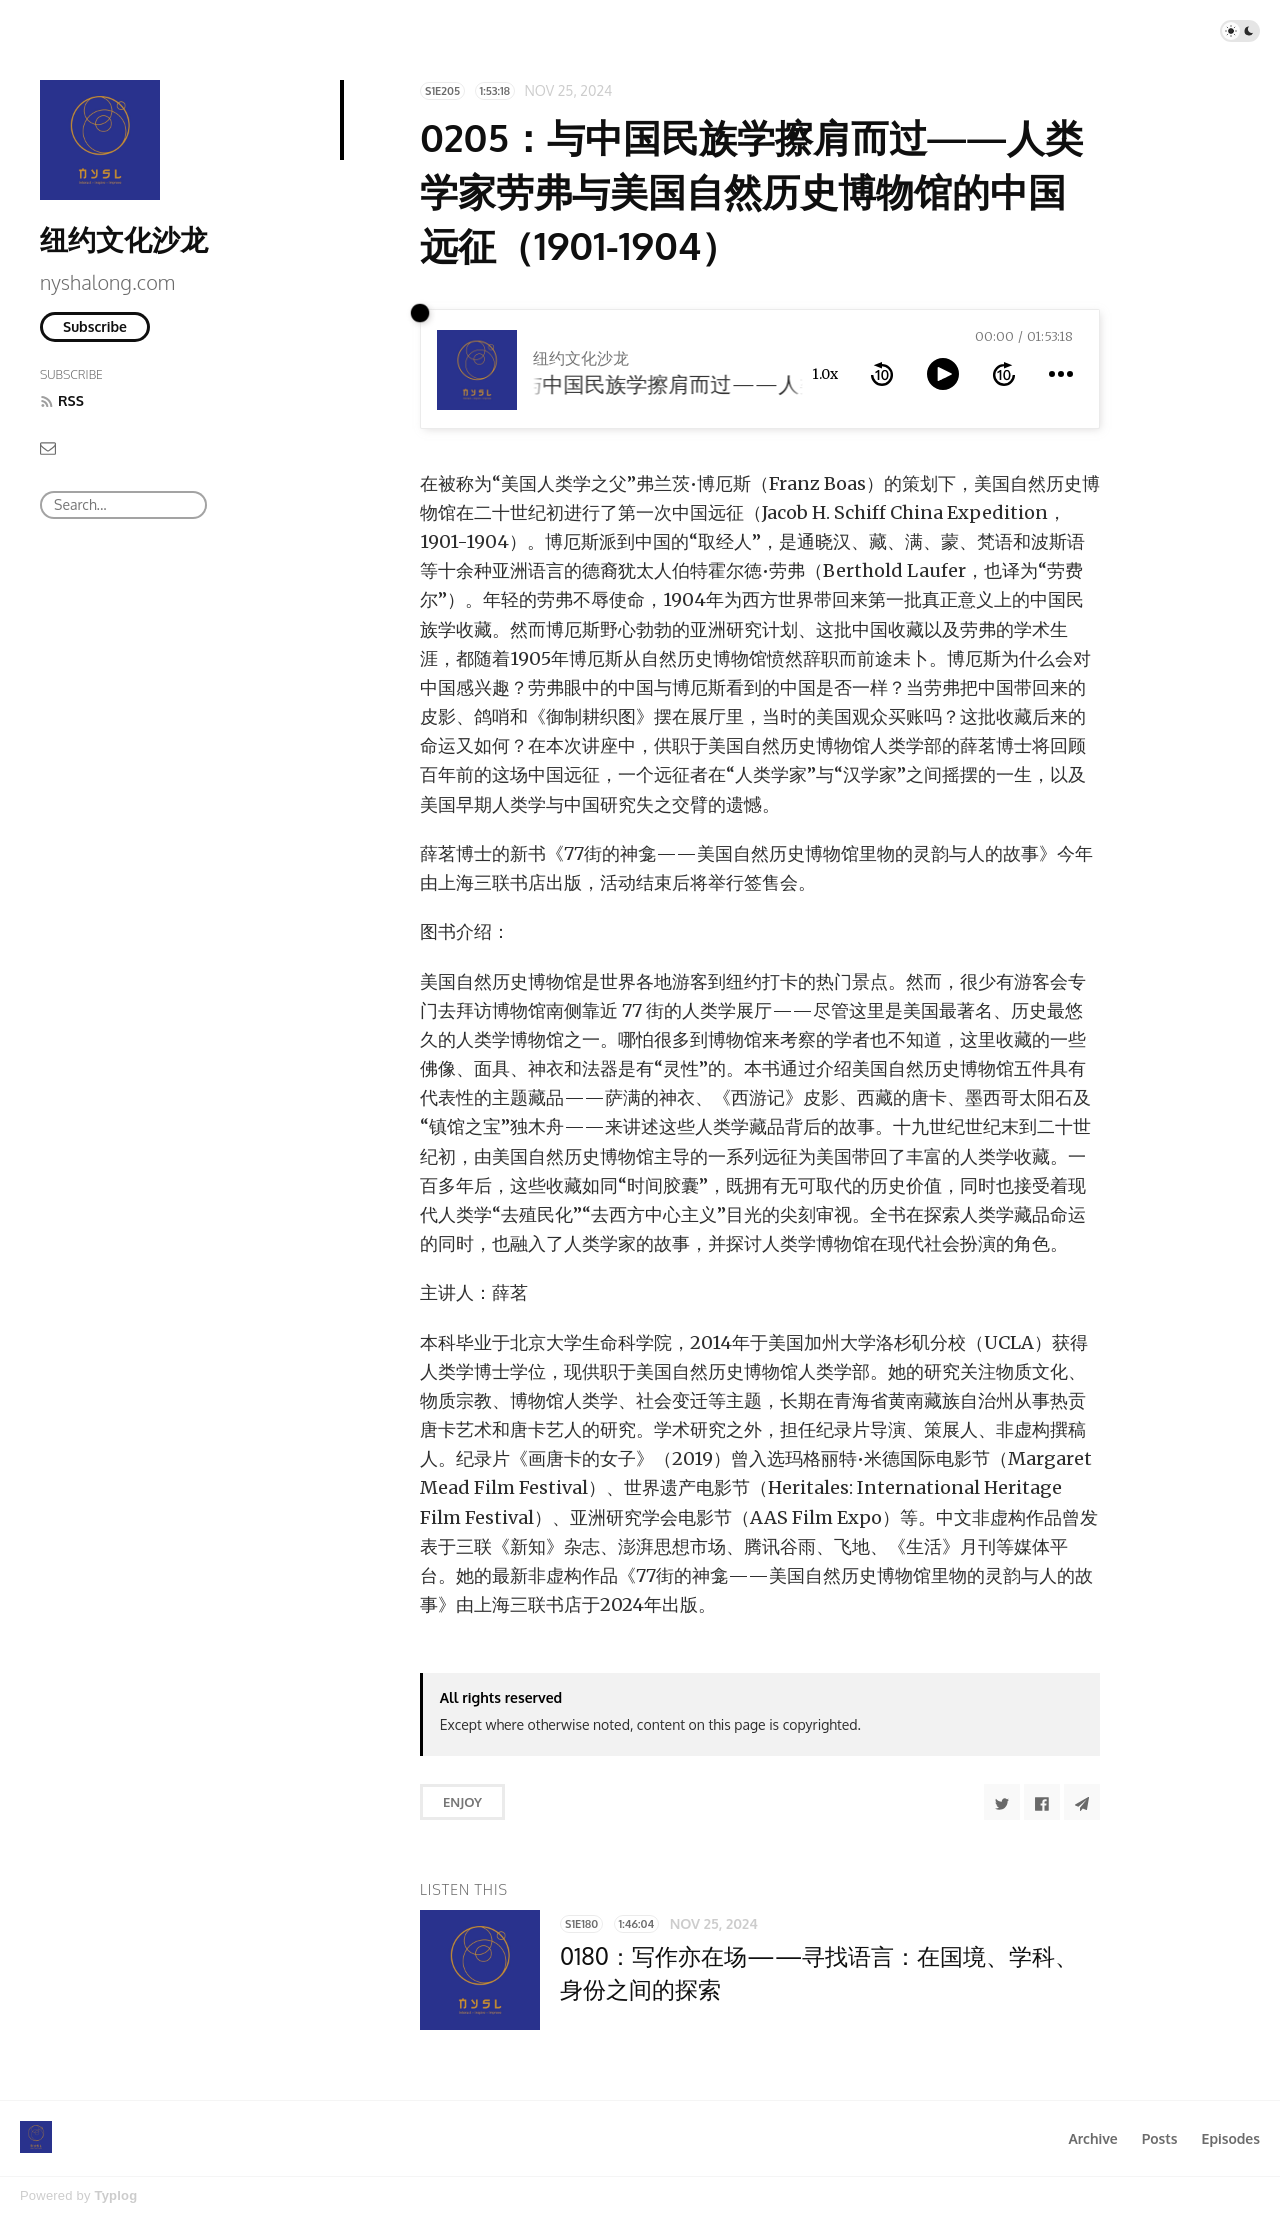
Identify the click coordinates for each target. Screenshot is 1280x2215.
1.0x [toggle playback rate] (825, 374)
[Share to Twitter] (1002, 1802)
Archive (1092, 2138)
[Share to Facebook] (1042, 1802)
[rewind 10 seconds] (882, 374)
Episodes (1231, 2138)
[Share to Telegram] (1082, 1802)
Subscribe (95, 326)
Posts (1160, 2138)
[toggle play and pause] (943, 374)
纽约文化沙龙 (124, 239)
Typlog (115, 2195)
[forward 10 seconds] (1004, 374)
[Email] (48, 447)
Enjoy (462, 1802)
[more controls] (1061, 374)
